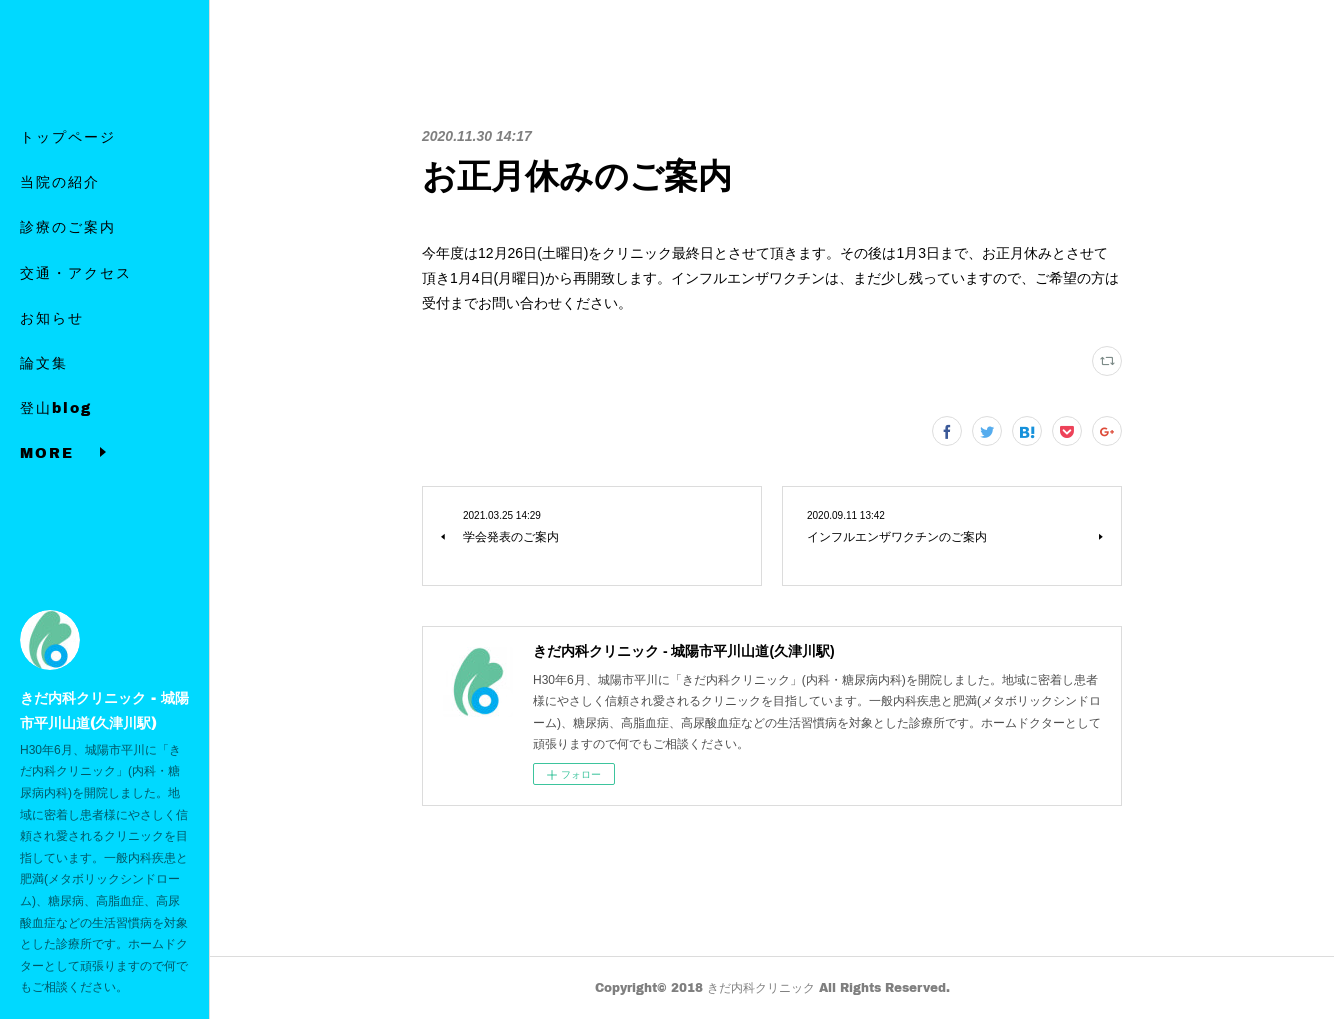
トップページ (68, 159)
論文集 (44, 385)
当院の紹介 (60, 204)
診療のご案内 (68, 249)
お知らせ (52, 339)
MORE (47, 430)
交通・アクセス (76, 294)
